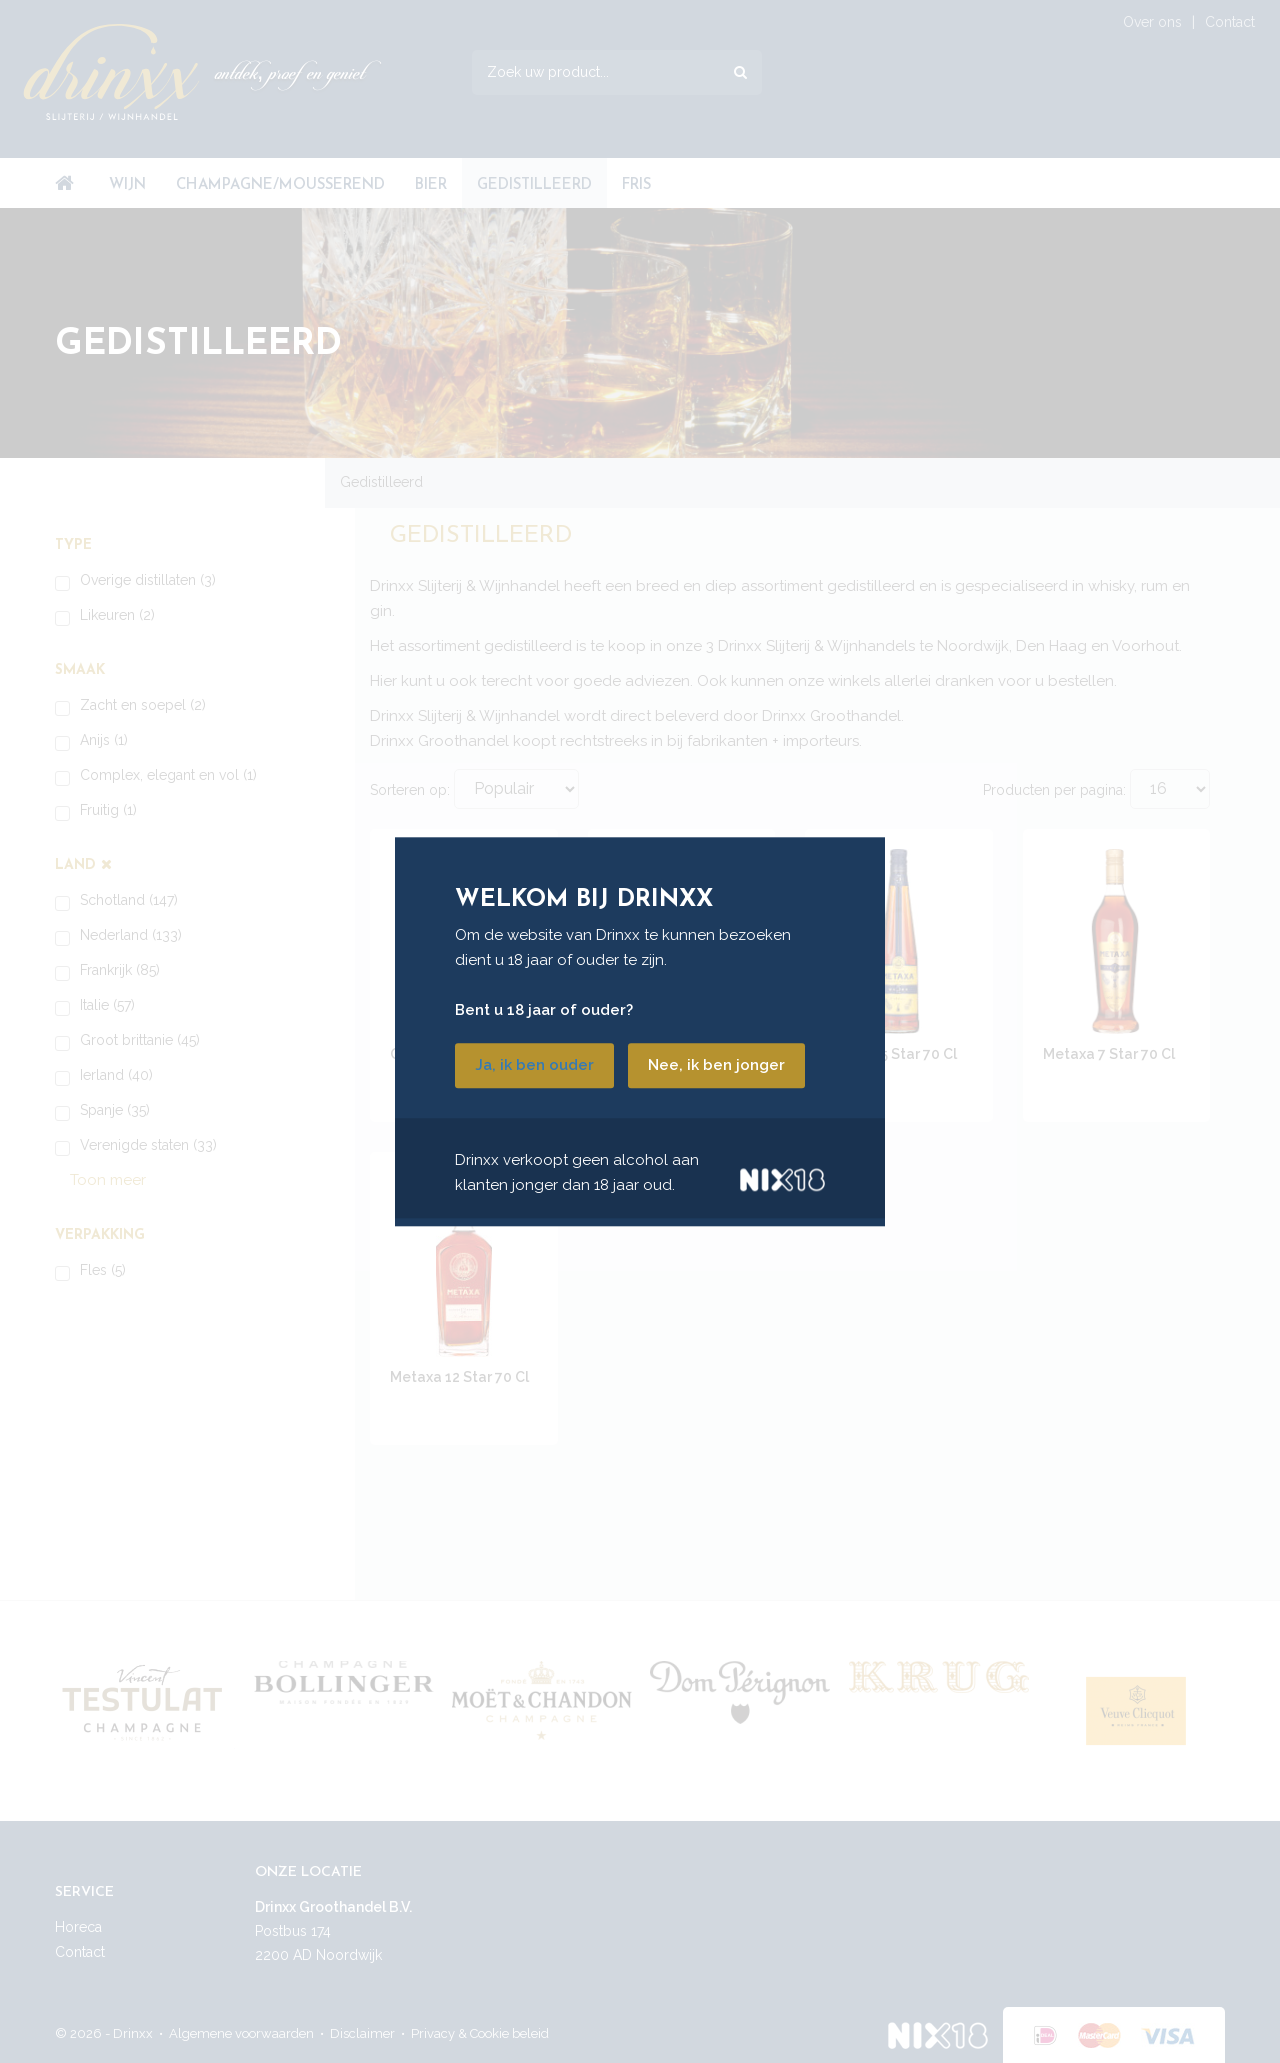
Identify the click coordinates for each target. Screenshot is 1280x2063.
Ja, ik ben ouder (534, 1065)
